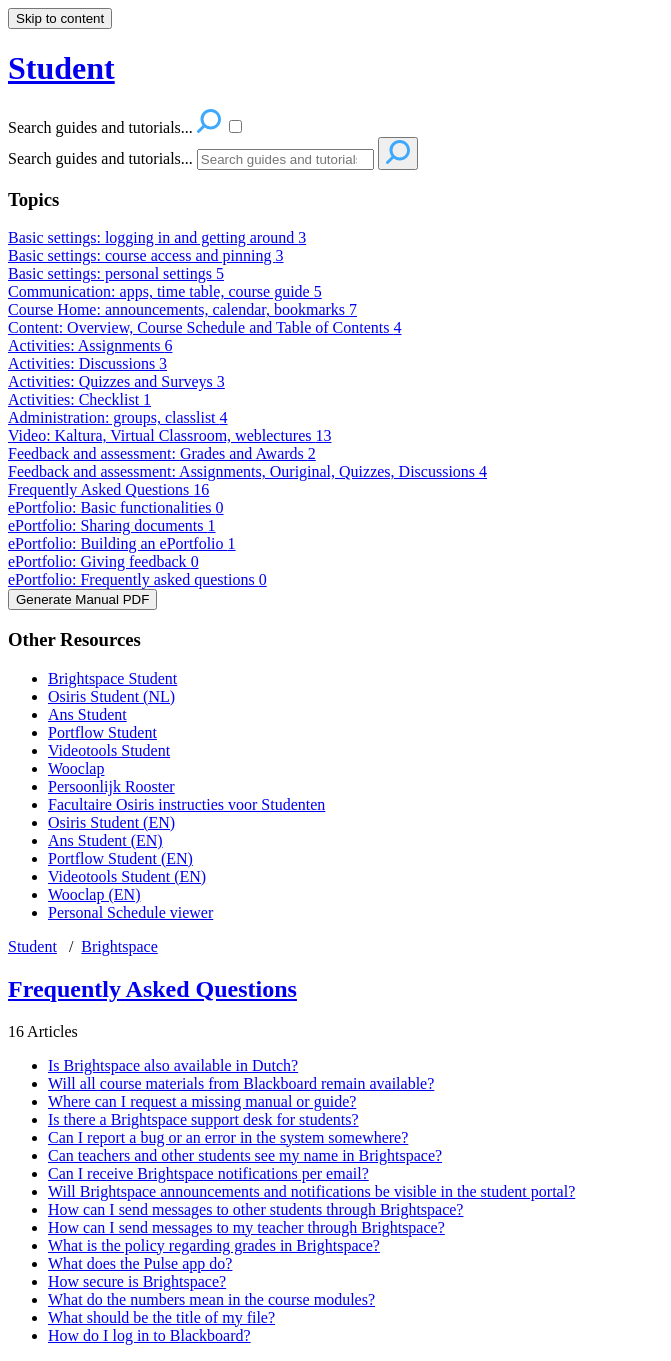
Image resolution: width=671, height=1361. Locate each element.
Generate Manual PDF (82, 599)
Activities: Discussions (87, 363)
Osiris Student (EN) (111, 822)
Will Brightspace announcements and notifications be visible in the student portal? (311, 1191)
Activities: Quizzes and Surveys (116, 381)
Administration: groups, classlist (118, 417)
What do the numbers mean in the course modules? (211, 1299)
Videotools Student (109, 750)
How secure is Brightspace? (137, 1281)
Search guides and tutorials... (100, 158)
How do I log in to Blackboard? (149, 1335)
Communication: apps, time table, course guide (165, 291)
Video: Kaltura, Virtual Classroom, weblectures (169, 435)
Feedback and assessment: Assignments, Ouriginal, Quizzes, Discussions (247, 471)
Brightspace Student (112, 678)
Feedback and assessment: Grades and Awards (162, 453)
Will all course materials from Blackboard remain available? (241, 1083)
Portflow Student (102, 732)
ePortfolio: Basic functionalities (116, 507)
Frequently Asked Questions (108, 489)
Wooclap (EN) (94, 894)
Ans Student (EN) (105, 840)
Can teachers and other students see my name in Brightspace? (245, 1155)
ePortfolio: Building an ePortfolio (122, 543)
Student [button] (61, 68)
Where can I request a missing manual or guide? (202, 1101)
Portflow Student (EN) (120, 858)
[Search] (285, 159)
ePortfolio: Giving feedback (103, 561)
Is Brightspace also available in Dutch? (173, 1065)
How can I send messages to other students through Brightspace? (255, 1209)
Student (32, 946)
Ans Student (87, 714)
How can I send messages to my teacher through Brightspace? (246, 1227)
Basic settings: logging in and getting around (157, 237)
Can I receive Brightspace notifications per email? (208, 1173)
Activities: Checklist (79, 399)
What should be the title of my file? (161, 1317)
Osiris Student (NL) (111, 696)
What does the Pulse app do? (140, 1263)
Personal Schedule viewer (130, 912)
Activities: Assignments (90, 345)
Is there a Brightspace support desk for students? (203, 1119)
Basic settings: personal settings (116, 273)
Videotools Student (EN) (127, 876)
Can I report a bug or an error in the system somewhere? (228, 1137)
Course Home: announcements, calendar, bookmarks (182, 309)
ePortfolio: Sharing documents (112, 525)
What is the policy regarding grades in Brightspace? (214, 1245)
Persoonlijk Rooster (111, 786)
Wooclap (76, 768)
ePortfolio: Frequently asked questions (137, 579)
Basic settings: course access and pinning (146, 255)
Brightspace (119, 946)
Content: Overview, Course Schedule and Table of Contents (204, 327)
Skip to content (60, 18)
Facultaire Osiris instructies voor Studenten (186, 804)
